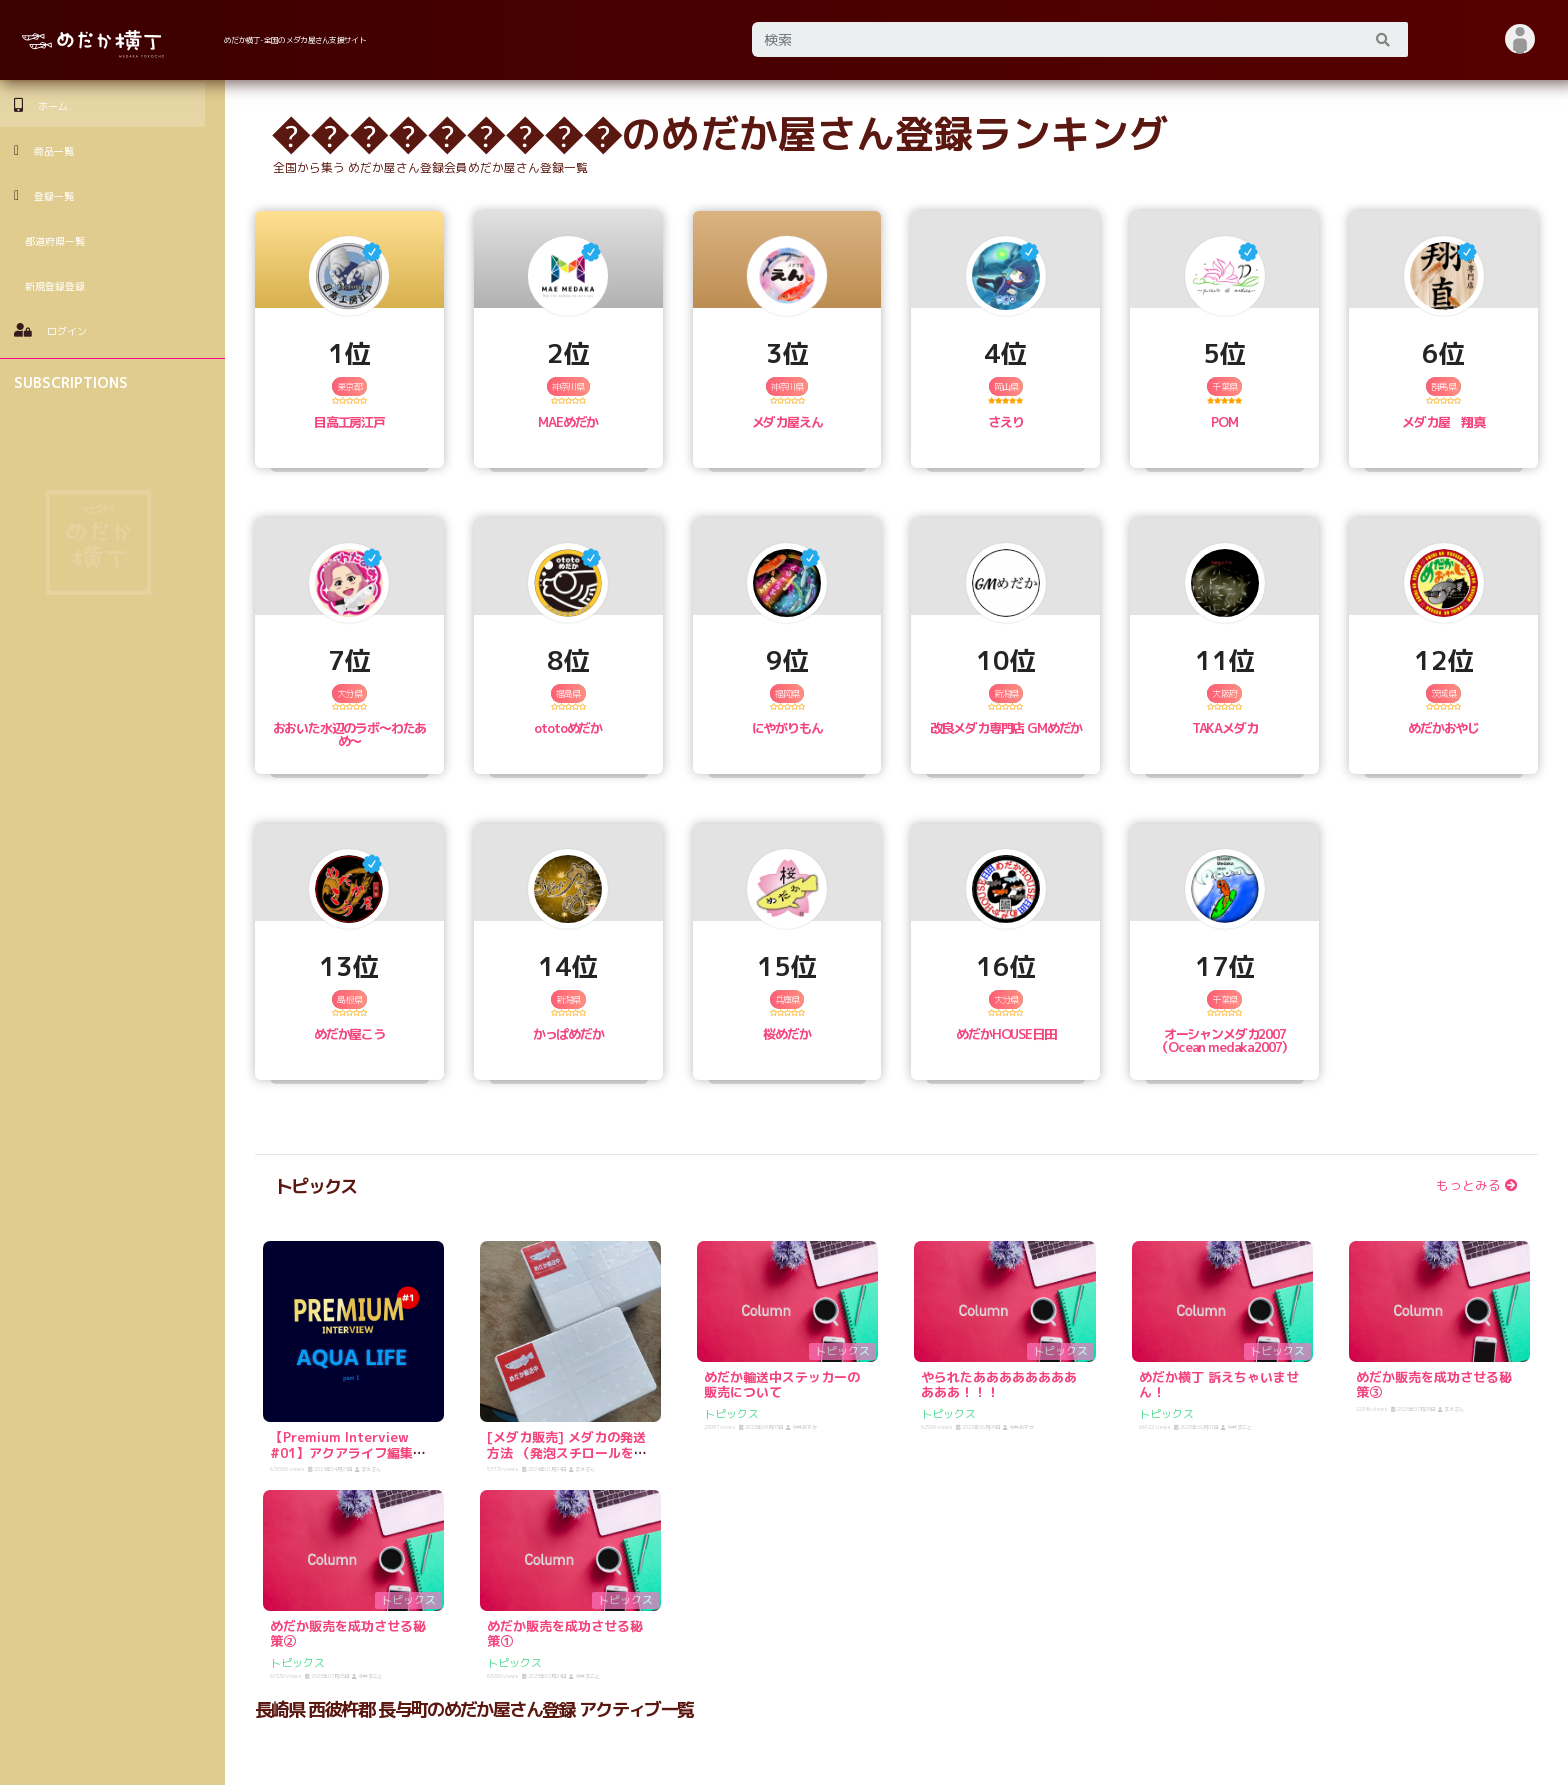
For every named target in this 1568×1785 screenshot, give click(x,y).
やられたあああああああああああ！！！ (999, 1385)
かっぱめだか (568, 1034)
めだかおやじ (1443, 728)
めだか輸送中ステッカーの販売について (782, 1385)
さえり (1006, 422)
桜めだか (786, 1034)
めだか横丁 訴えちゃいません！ (1219, 1385)
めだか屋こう (349, 1034)
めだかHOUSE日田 (1005, 1034)
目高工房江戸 (349, 422)
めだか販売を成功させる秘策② (348, 1634)
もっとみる (1477, 1185)
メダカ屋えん (787, 422)
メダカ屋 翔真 (1443, 422)
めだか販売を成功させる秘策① (565, 1634)
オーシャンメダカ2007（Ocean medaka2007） (1224, 1040)
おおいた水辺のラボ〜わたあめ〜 (350, 734)
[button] (1521, 40)
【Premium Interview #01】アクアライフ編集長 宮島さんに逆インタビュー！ (354, 1460)
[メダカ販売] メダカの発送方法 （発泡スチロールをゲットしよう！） (567, 1452)
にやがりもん (787, 728)
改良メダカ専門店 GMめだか (1006, 728)
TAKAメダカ (1225, 728)
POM (1224, 422)
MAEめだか (568, 422)
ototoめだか (568, 728)
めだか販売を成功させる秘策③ (1434, 1385)
